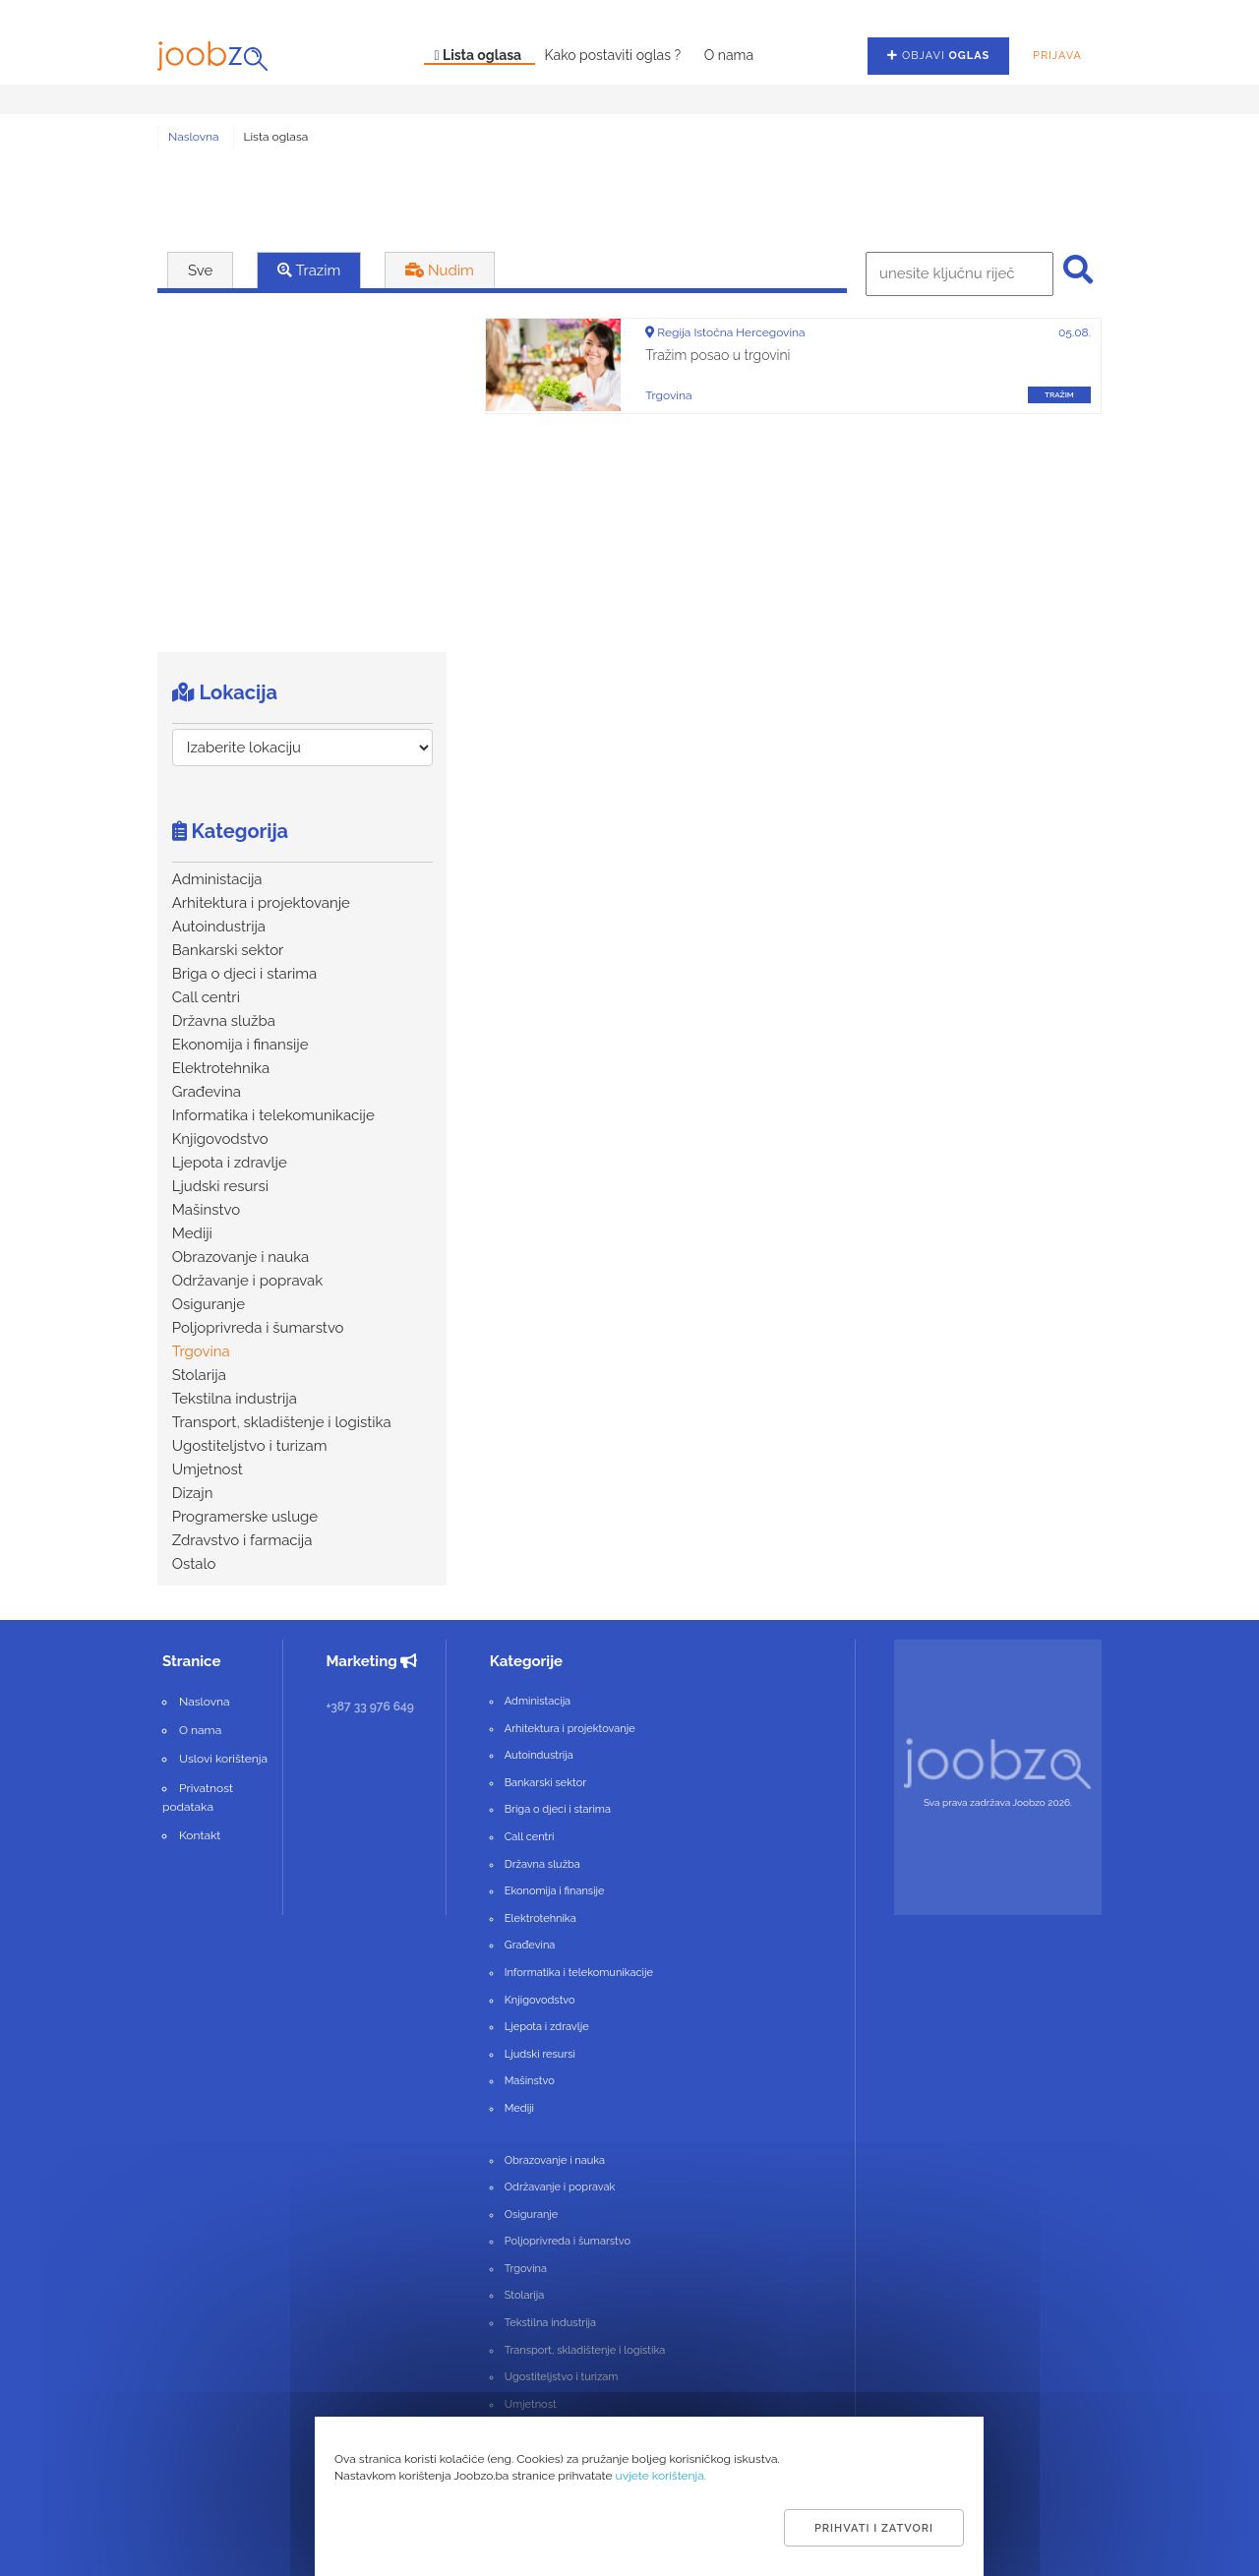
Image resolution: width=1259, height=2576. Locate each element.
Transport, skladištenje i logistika (281, 1422)
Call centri (206, 997)
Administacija (217, 879)
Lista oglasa (479, 55)
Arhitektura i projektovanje (261, 903)
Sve (200, 270)
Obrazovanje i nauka (241, 1257)
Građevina (206, 1092)
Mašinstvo (206, 1210)
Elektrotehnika (221, 1068)
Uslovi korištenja (223, 1759)
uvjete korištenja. (661, 2476)
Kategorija (230, 831)
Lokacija (224, 692)
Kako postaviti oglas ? (615, 55)
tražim (1059, 394)
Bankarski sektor (228, 950)
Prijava (1057, 55)
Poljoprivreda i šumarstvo (258, 1328)
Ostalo (194, 1564)
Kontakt (199, 1835)
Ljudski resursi (220, 1186)
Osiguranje (208, 1304)
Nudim (439, 270)
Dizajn (192, 1493)
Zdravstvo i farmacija (242, 1540)
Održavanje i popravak (248, 1280)
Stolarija (199, 1375)
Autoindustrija (219, 926)
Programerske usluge (245, 1517)
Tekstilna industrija (234, 1399)
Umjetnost (207, 1469)
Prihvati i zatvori (873, 2528)
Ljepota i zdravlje (229, 1162)
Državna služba (223, 1021)
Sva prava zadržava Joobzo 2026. (998, 1802)
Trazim (308, 270)
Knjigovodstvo (220, 1139)
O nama (728, 55)
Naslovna (193, 137)
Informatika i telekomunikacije (273, 1115)
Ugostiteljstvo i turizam (250, 1446)
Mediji (192, 1233)
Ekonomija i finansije (240, 1044)
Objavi (938, 55)
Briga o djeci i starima (244, 974)
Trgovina (201, 1351)
